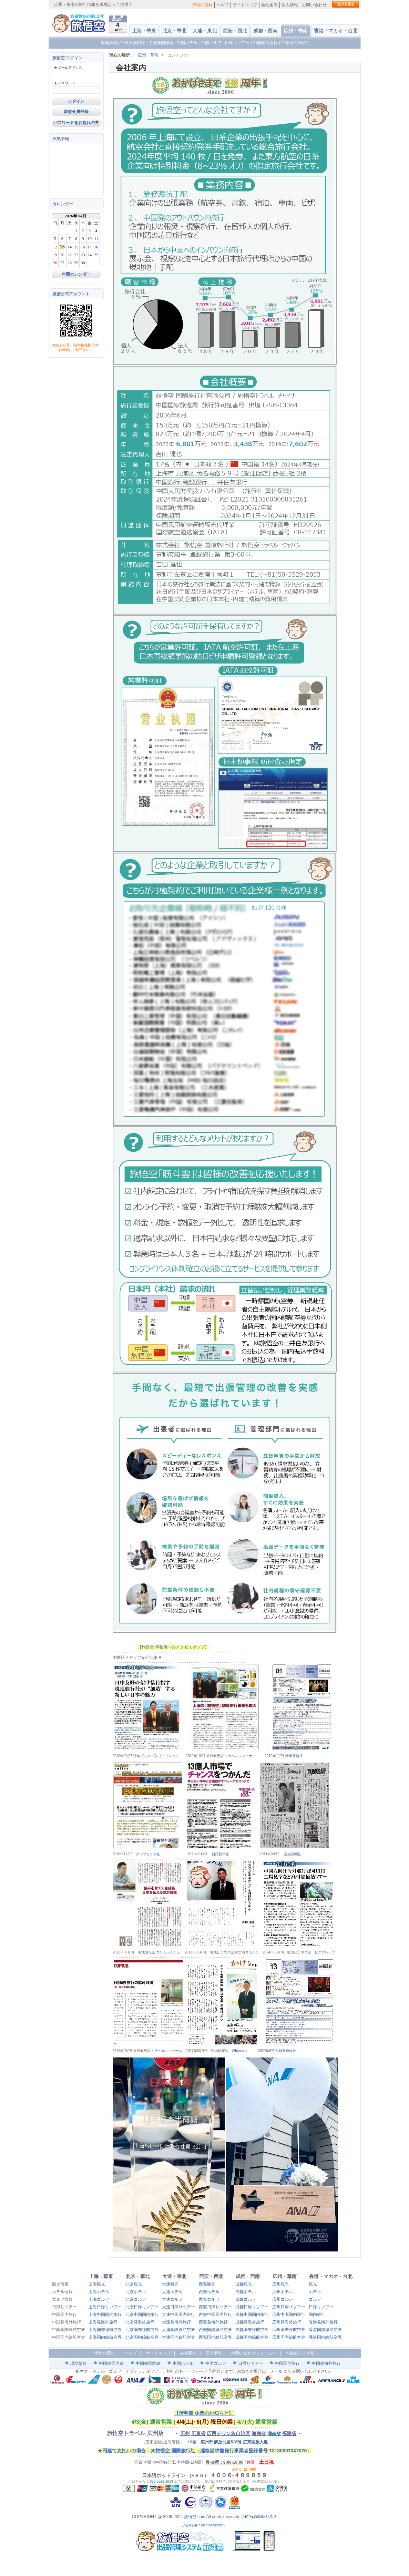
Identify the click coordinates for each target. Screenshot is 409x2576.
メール (276, 2371)
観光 (313, 2284)
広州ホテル (282, 2291)
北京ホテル (135, 2291)
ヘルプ (222, 4)
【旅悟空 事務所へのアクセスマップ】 (173, 1647)
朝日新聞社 (220, 1854)
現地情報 (109, 42)
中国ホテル (187, 42)
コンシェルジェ (168, 1952)
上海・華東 (144, 30)
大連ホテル (172, 2291)
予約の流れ (202, 4)
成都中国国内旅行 (251, 2314)
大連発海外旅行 (176, 2322)
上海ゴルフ (99, 2299)
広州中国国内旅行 (288, 2314)
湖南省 (274, 2433)
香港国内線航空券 (325, 2337)
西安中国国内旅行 (215, 2314)
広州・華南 (296, 30)
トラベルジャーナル (240, 1756)
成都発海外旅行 (249, 2322)
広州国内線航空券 (288, 2337)
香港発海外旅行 (323, 2322)
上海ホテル (99, 2291)
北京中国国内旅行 (142, 2314)
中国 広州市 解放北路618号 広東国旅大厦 (228, 2442)
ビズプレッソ (168, 1756)
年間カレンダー (76, 274)
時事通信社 (294, 1756)
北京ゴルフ (135, 2299)
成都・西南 (265, 30)
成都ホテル (245, 2291)
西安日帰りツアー (215, 2307)
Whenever (240, 2051)
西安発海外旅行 (213, 2322)
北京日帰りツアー (142, 2307)
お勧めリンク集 (300, 2353)
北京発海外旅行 (139, 2322)
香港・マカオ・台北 (335, 30)
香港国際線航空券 (325, 2329)
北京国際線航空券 (142, 2329)
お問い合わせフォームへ (253, 2353)
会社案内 (269, 4)
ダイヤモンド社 (148, 1854)
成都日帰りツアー (251, 2307)
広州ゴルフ (282, 2299)
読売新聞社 (293, 1854)
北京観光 (133, 2284)
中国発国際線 (161, 42)
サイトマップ (245, 4)
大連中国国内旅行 (178, 2314)
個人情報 (290, 4)
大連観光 (170, 2284)
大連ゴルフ (172, 2299)
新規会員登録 (76, 111)
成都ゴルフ (245, 2299)
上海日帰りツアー (105, 2307)
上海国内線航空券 (105, 2337)
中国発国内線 (132, 42)
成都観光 (243, 2284)
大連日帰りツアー (178, 2307)
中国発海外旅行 (295, 42)
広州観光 (280, 2284)
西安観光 (207, 2284)
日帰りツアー (237, 42)
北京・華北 (174, 30)
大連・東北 (205, 30)
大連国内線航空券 (178, 2337)
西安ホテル (209, 2291)
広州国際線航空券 (288, 2329)
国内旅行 (317, 2314)
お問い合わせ (314, 4)
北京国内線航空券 (142, 2337)
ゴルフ (315, 2299)
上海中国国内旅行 (105, 2314)
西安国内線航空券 (215, 2337)
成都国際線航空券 (251, 2329)
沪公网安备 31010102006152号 (204, 2525)
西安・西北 (235, 30)
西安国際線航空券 (215, 2329)
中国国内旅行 (265, 42)
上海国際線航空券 (105, 2329)
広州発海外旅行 (286, 2322)
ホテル (315, 2291)
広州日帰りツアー (288, 2307)
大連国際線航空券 (178, 2329)
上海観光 (97, 2284)
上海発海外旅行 (103, 2322)
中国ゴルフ (212, 42)
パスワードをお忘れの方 (76, 122)
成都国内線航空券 (251, 2337)
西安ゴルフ (209, 2299)
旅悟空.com (194, 2516)
